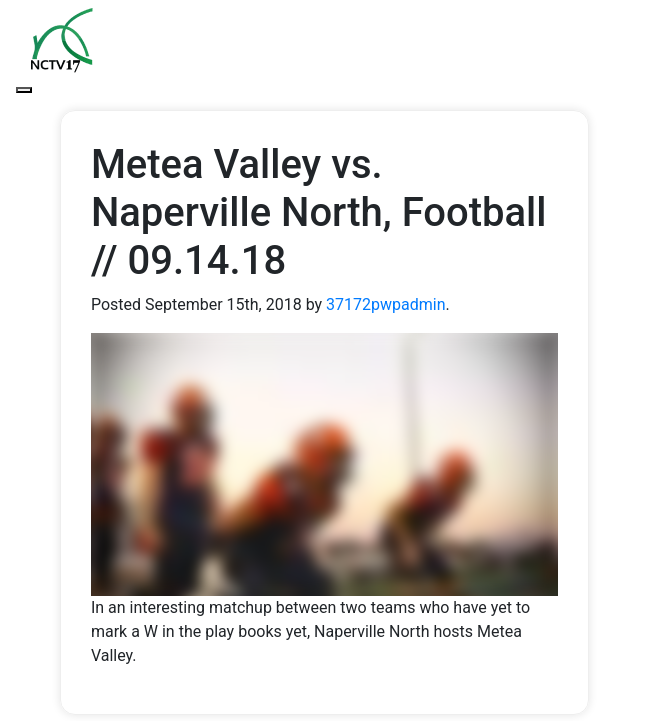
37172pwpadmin (385, 304)
